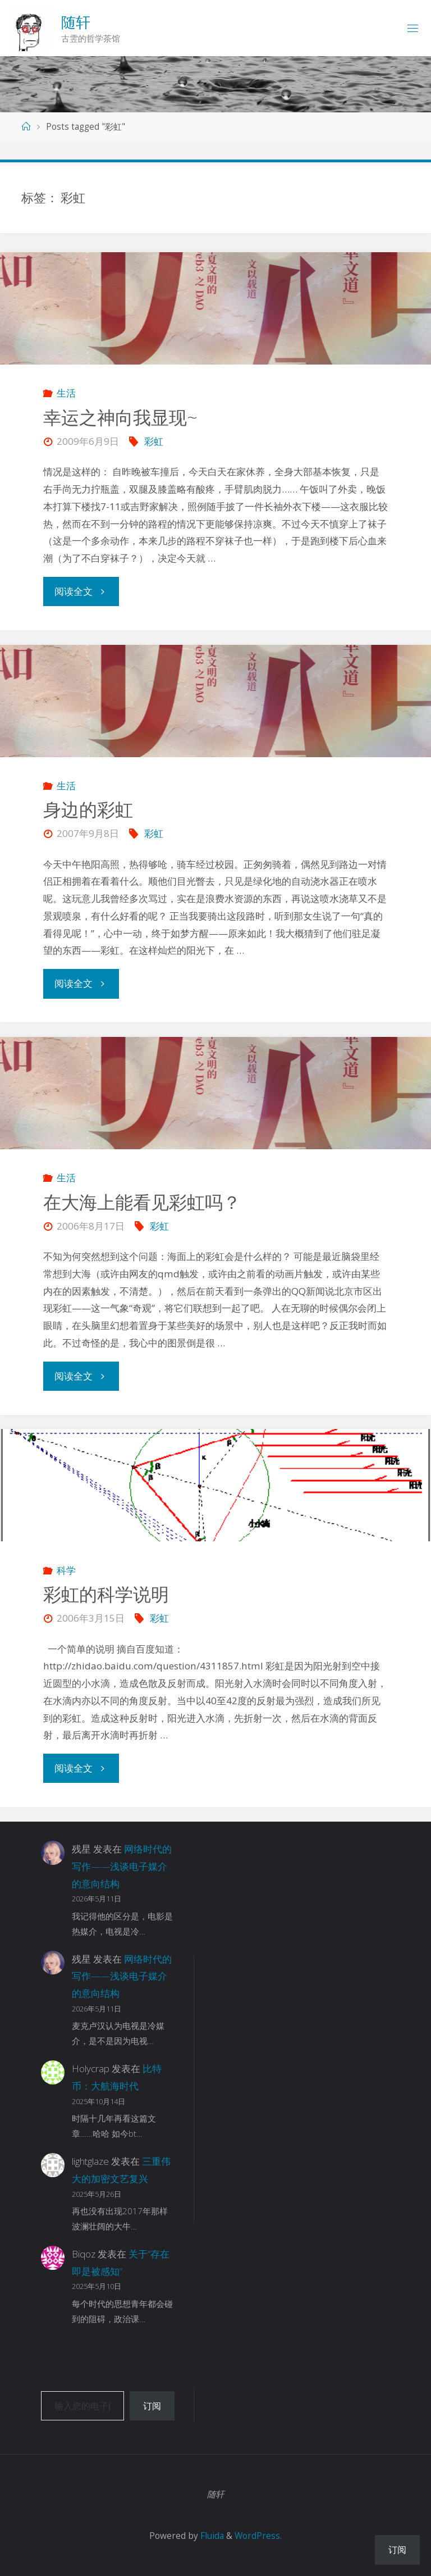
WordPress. (258, 2536)
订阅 (152, 2406)
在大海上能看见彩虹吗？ (142, 1202)
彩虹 (153, 441)
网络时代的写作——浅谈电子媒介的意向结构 (122, 1866)
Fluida (211, 2536)
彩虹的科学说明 (106, 1594)
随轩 (75, 22)
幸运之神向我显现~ (120, 417)
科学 (66, 1570)
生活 (66, 392)
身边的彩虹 (88, 809)
